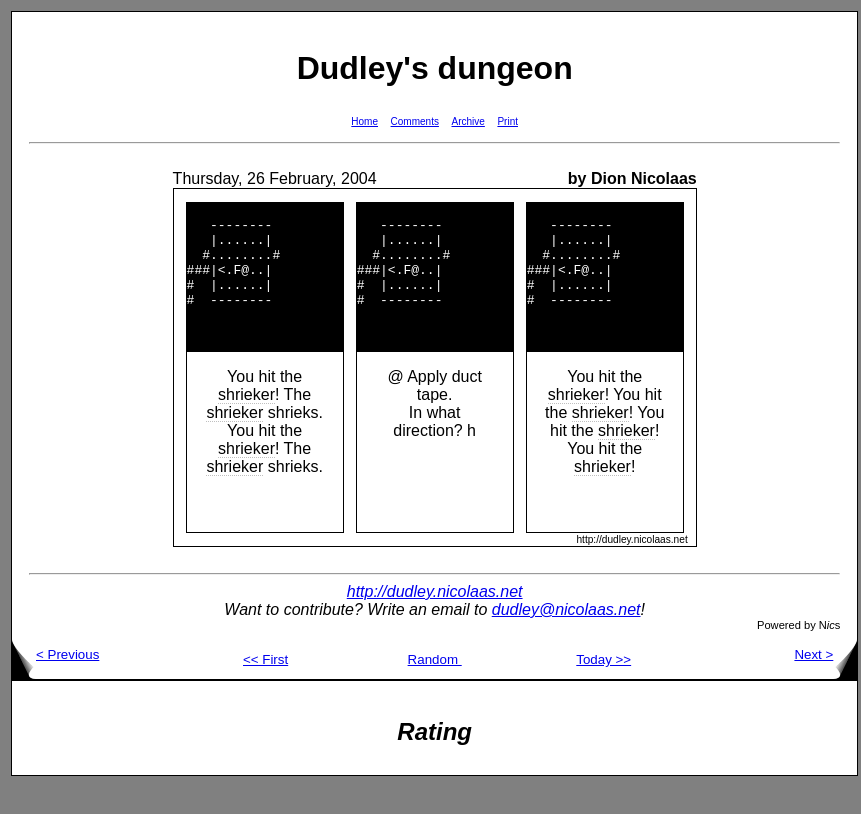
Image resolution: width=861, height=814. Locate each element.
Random (435, 686)
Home (364, 121)
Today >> (603, 686)
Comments (415, 121)
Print (507, 121)
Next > (825, 681)
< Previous (55, 681)
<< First (265, 686)
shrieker (246, 421)
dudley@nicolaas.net (566, 636)
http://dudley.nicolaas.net (435, 618)
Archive (468, 121)
